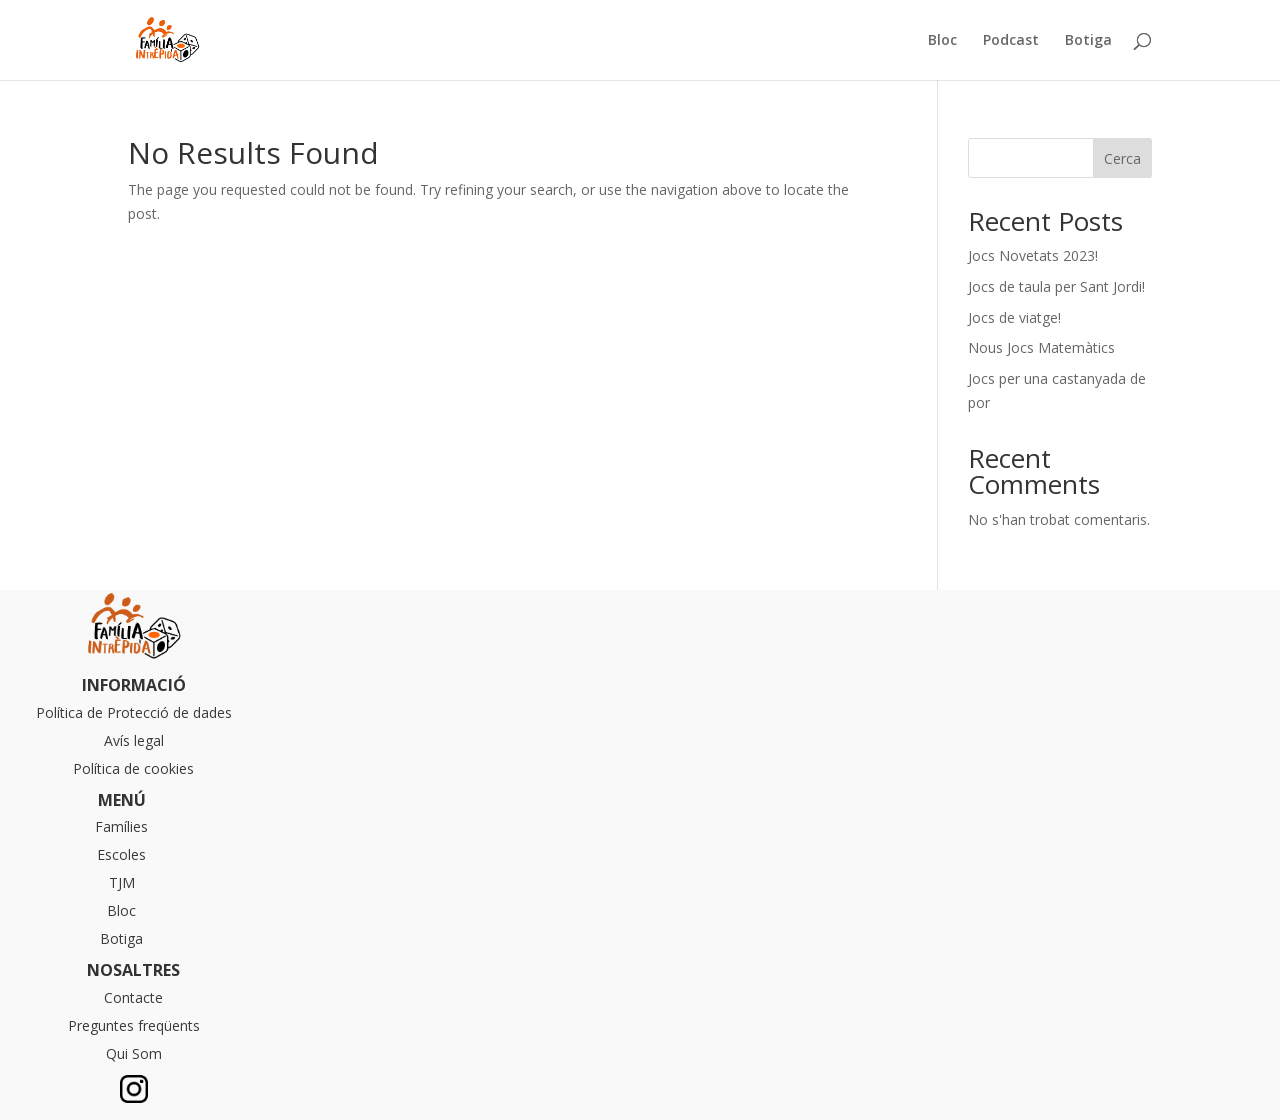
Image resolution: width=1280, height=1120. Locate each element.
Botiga (1088, 41)
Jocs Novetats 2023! (1033, 255)
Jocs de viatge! (1014, 317)
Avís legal (134, 740)
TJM (122, 882)
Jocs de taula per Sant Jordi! (1056, 286)
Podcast (1011, 41)
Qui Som (134, 1053)
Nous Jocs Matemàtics (1041, 347)
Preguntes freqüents (134, 1025)
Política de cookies (133, 768)
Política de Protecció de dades (134, 712)
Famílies (121, 826)
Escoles (121, 854)
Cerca (1122, 158)
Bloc (942, 41)
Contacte (133, 997)
